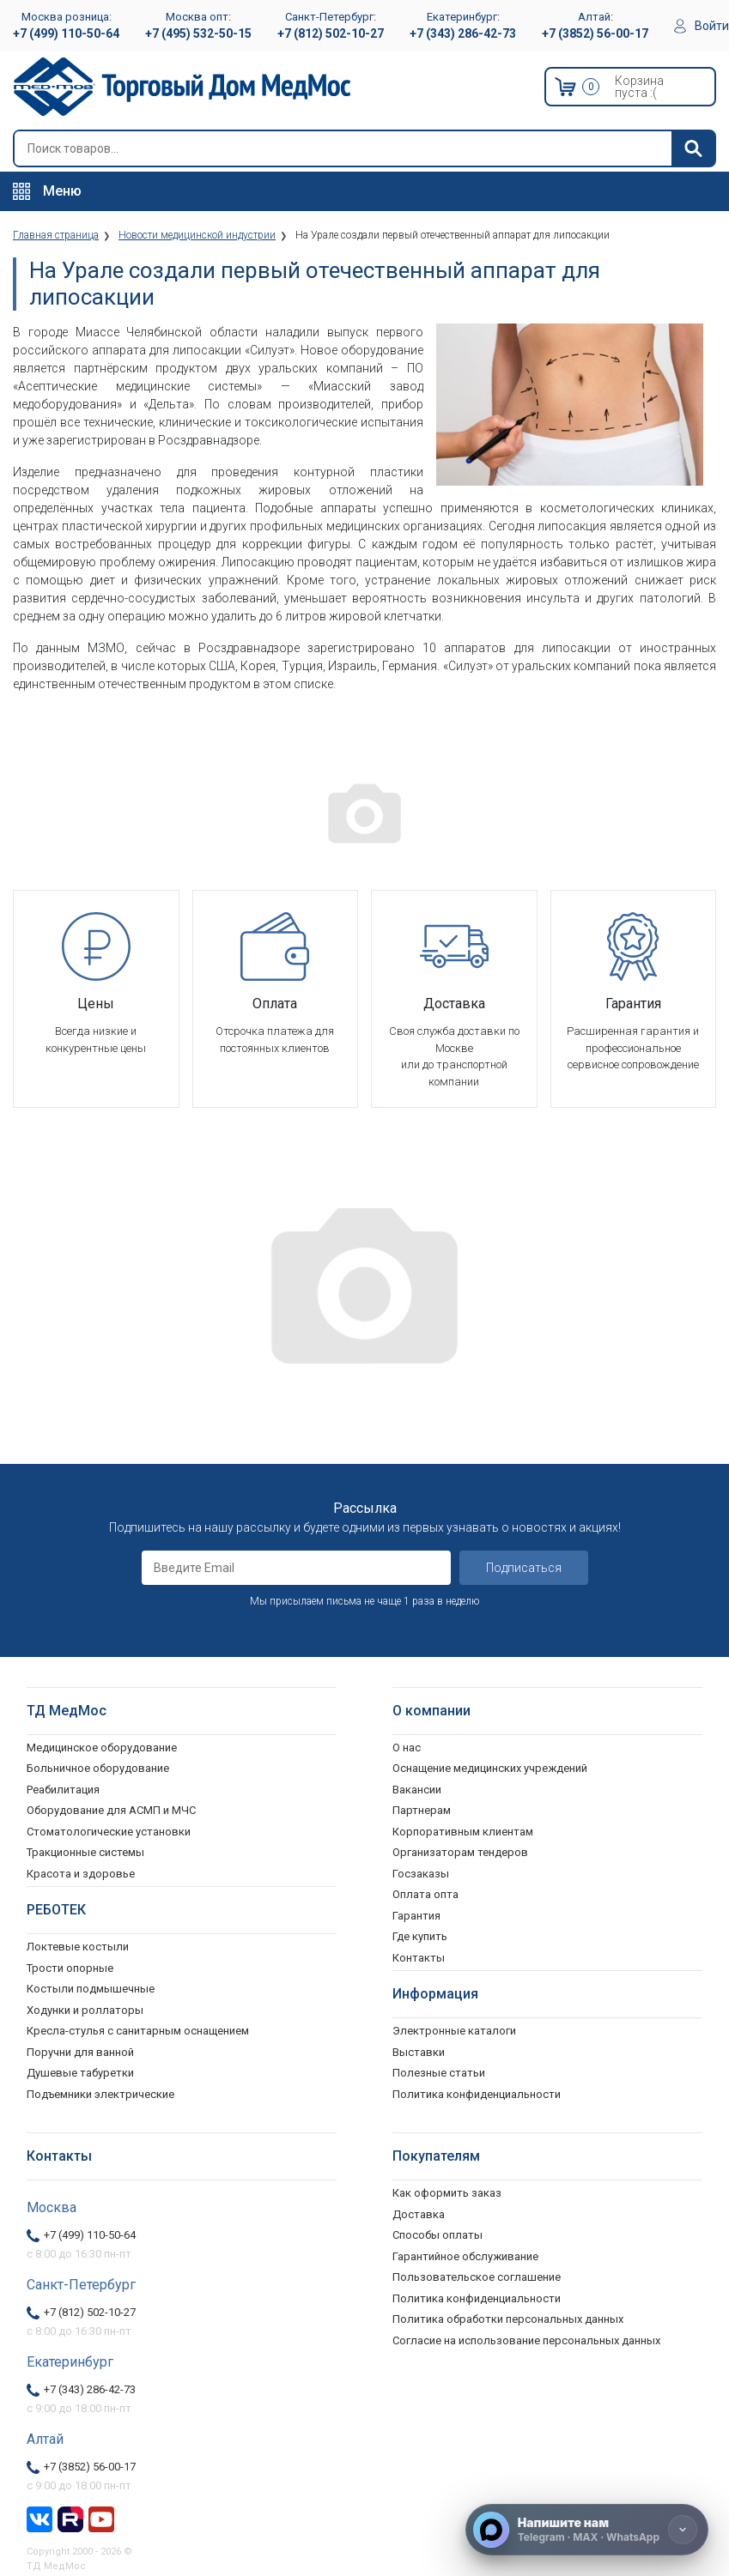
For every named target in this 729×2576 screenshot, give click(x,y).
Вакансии (416, 1789)
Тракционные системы (85, 1852)
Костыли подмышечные (91, 1988)
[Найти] (692, 148)
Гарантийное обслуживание (465, 2256)
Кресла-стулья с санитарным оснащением (138, 2030)
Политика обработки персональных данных (507, 2319)
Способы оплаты (437, 2234)
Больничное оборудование (98, 1768)
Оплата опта (425, 1894)
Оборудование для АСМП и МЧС (111, 1810)
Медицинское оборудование (102, 1747)
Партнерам (421, 1810)
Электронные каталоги (454, 2030)
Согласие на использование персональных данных (526, 2340)
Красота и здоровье (81, 1873)
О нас (406, 1747)
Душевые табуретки (80, 2072)
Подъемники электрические (100, 2094)
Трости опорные (70, 1968)
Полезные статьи (438, 2072)
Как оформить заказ (446, 2192)
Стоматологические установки (109, 1831)
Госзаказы (420, 1873)
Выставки (418, 2052)
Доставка (418, 2214)
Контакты (418, 1957)
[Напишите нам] (586, 2529)
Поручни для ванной (80, 2052)
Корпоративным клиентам (462, 1831)
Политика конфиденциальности (476, 2298)
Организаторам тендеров (460, 1852)
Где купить (419, 1936)
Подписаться (524, 1568)
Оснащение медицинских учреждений (489, 1768)
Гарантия (416, 1915)
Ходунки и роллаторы (85, 2010)
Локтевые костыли (78, 1946)
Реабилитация (63, 1789)
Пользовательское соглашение (476, 2277)
